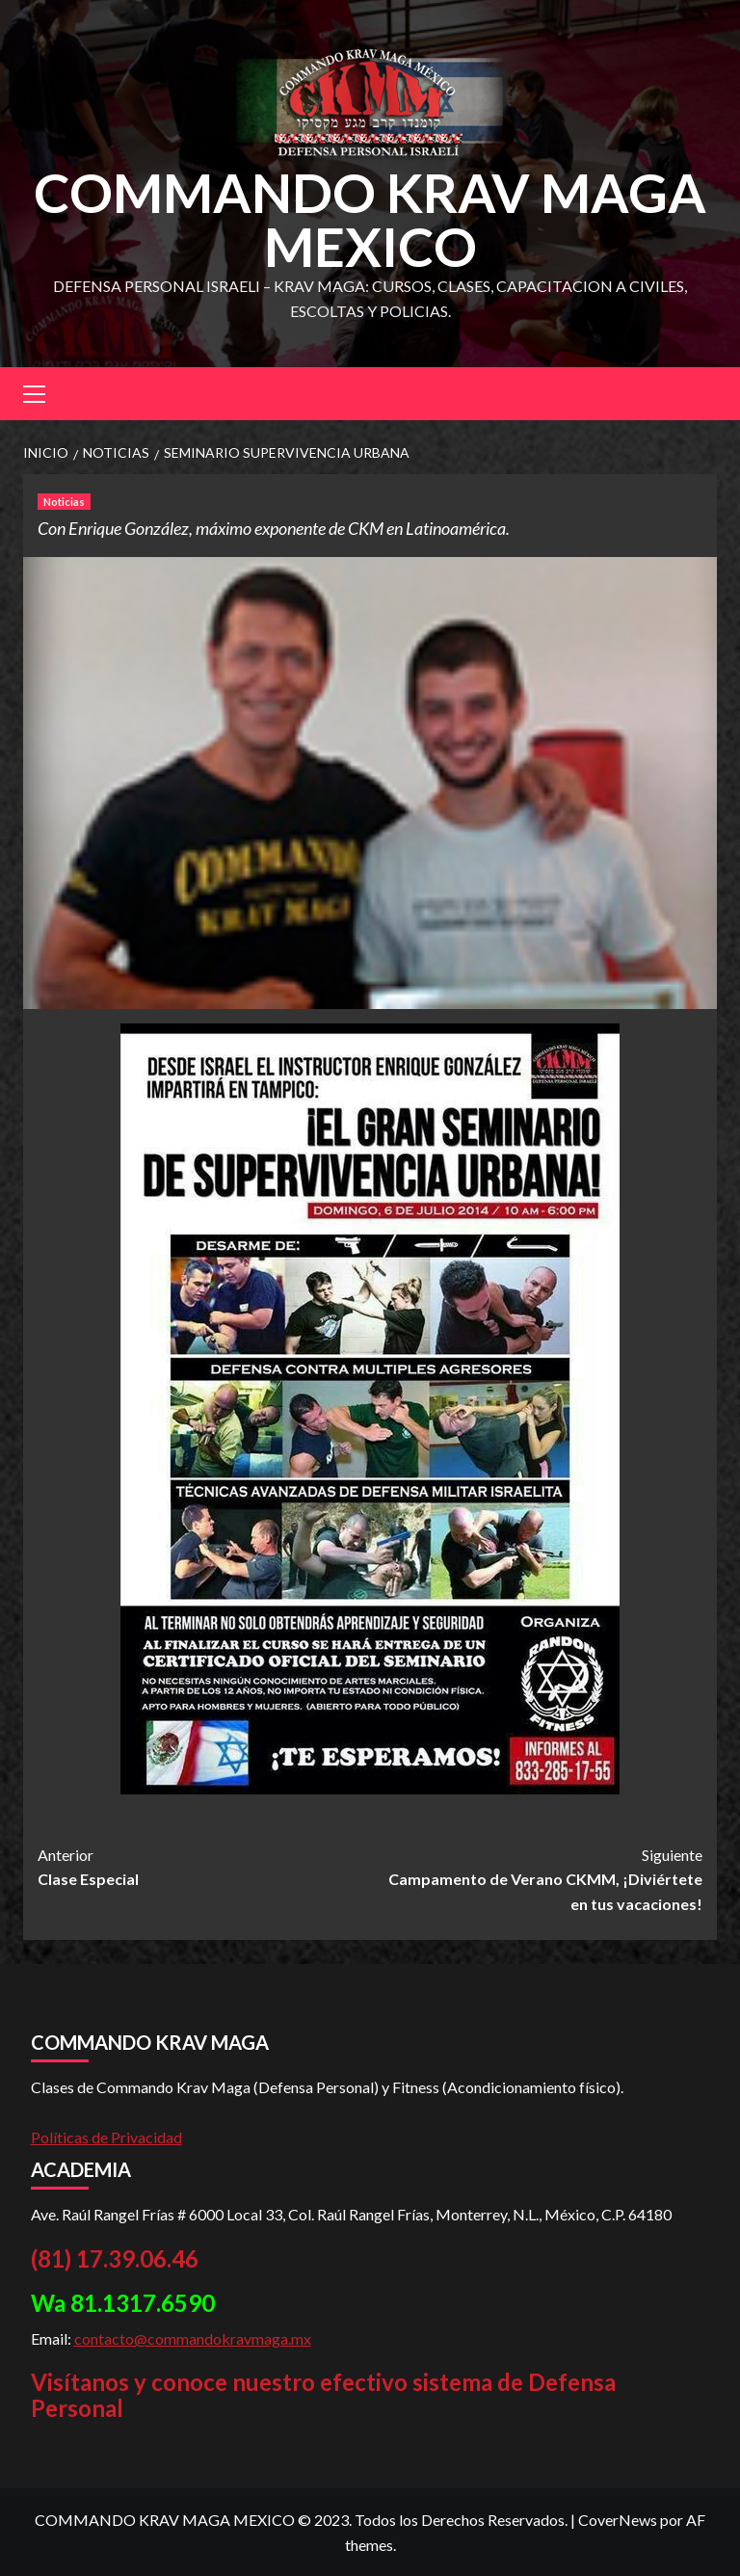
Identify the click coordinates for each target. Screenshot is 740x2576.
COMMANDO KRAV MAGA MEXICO (370, 219)
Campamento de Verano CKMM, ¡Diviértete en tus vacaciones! (536, 1878)
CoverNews (617, 2519)
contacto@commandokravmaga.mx (192, 2338)
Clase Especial (204, 1866)
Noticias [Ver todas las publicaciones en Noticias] (64, 501)
